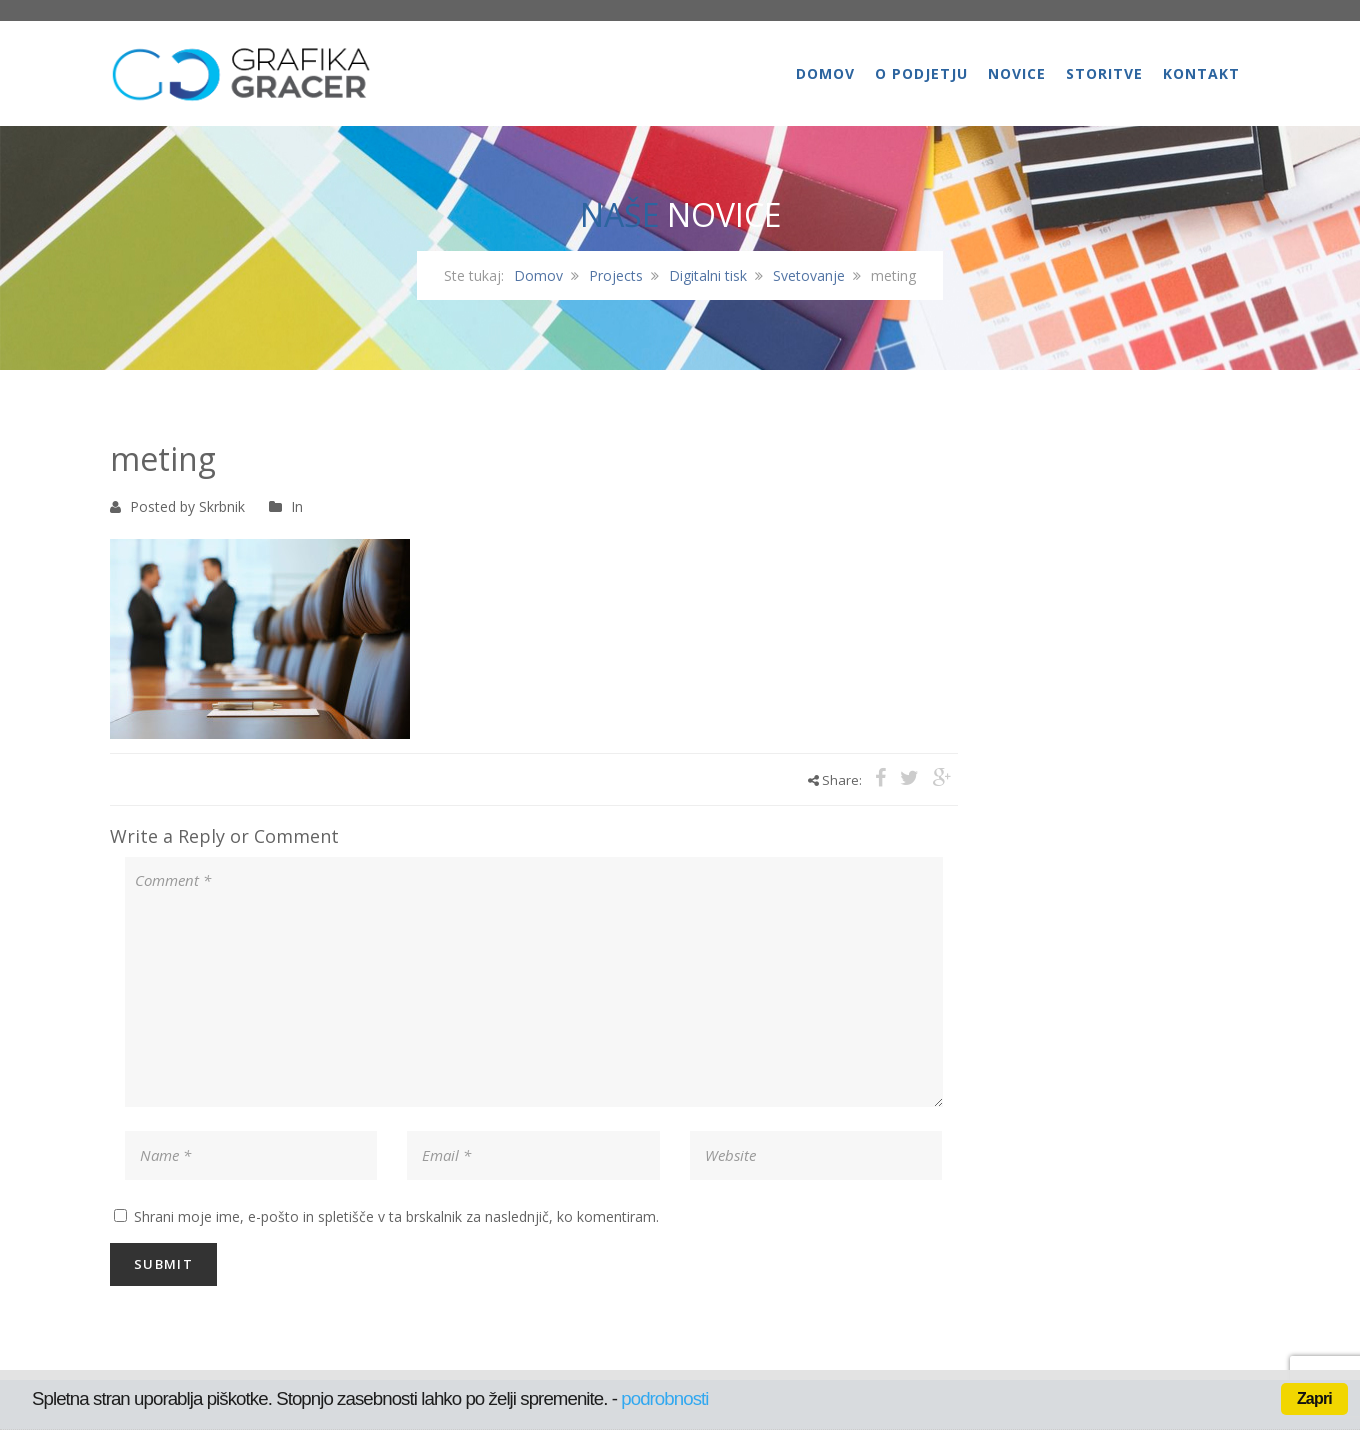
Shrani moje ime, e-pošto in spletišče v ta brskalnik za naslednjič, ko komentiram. (396, 1216)
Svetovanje (809, 275)
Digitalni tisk (708, 275)
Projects (616, 275)
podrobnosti (664, 1398)
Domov (825, 73)
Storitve (1104, 73)
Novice (1017, 73)
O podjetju (921, 73)
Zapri (1314, 1398)
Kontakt (1201, 73)
